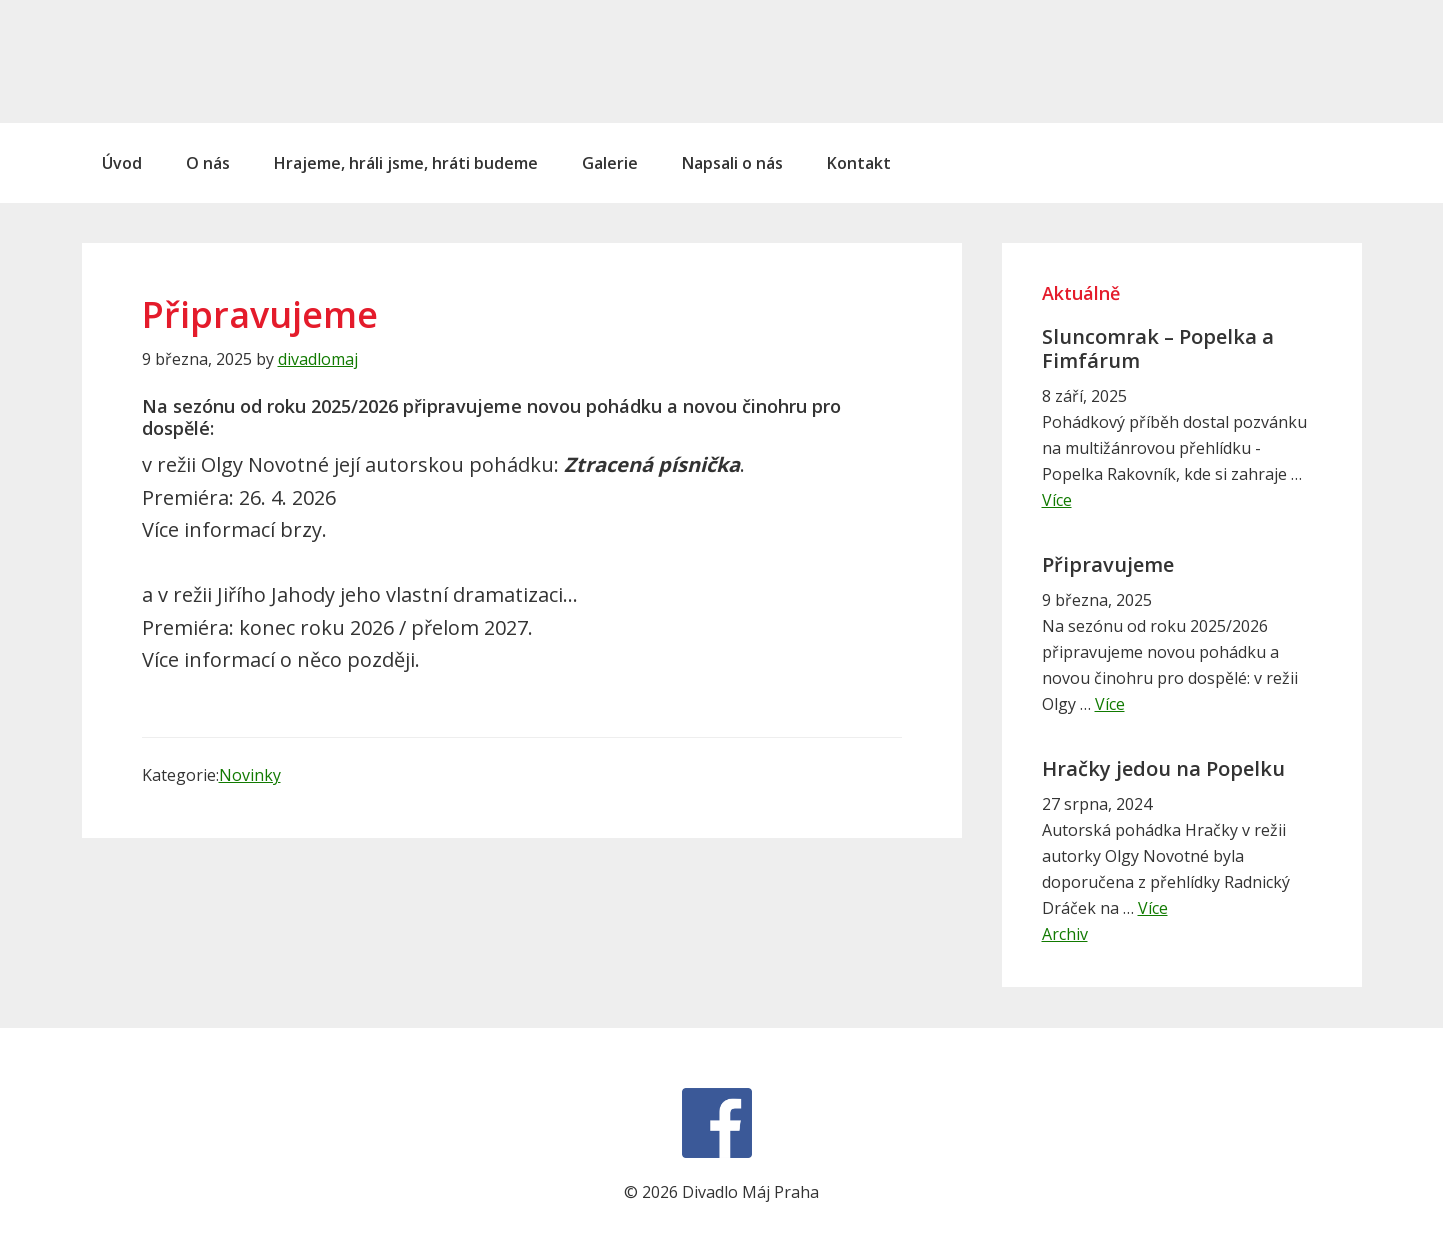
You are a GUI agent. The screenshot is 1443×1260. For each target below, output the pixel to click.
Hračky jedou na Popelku (1163, 768)
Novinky (250, 775)
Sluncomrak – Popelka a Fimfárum (1158, 348)
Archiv (1065, 934)
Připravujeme (1108, 564)
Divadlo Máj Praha (217, 61)
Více (1057, 500)
